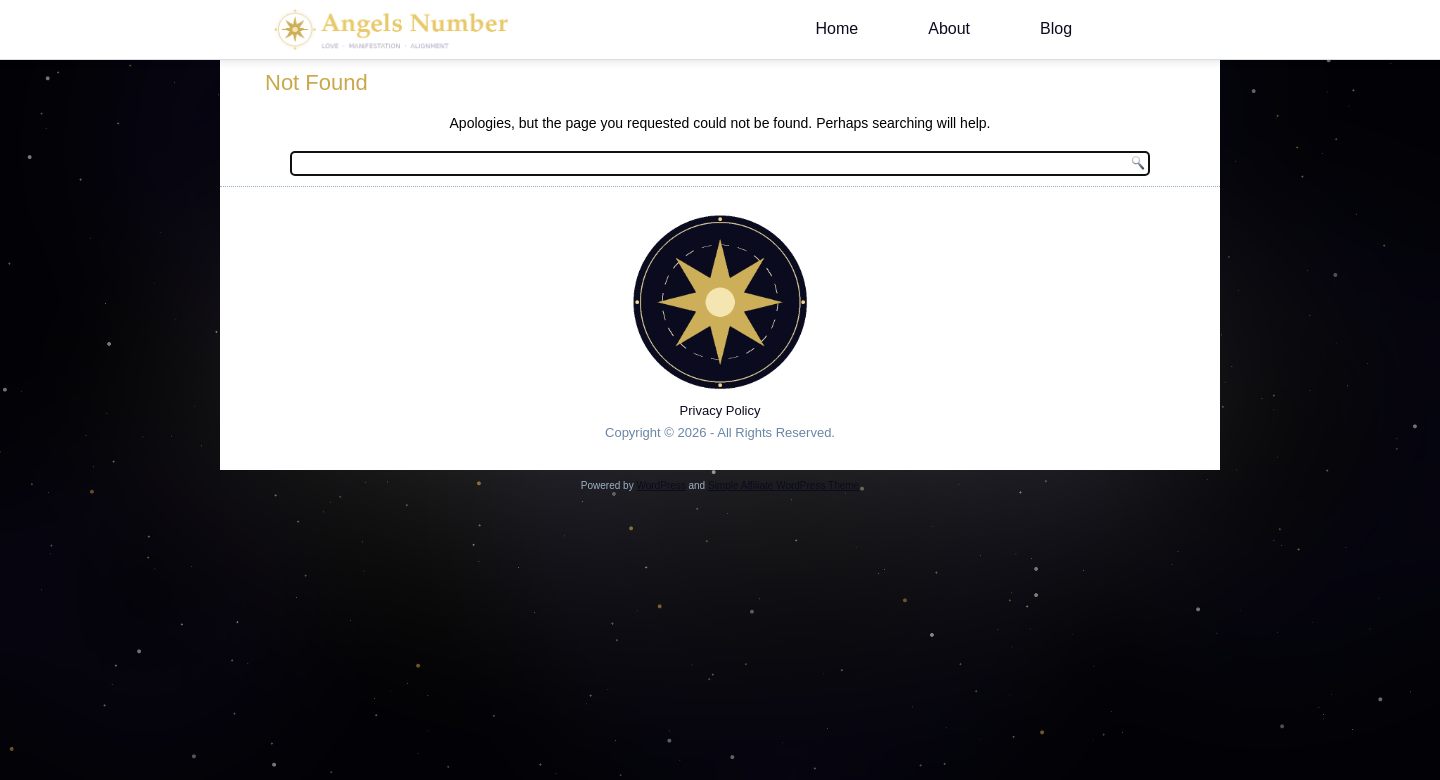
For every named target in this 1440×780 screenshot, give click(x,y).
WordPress (660, 485)
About (949, 28)
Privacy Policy (720, 410)
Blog (1056, 28)
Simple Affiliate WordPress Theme (783, 485)
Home (837, 28)
